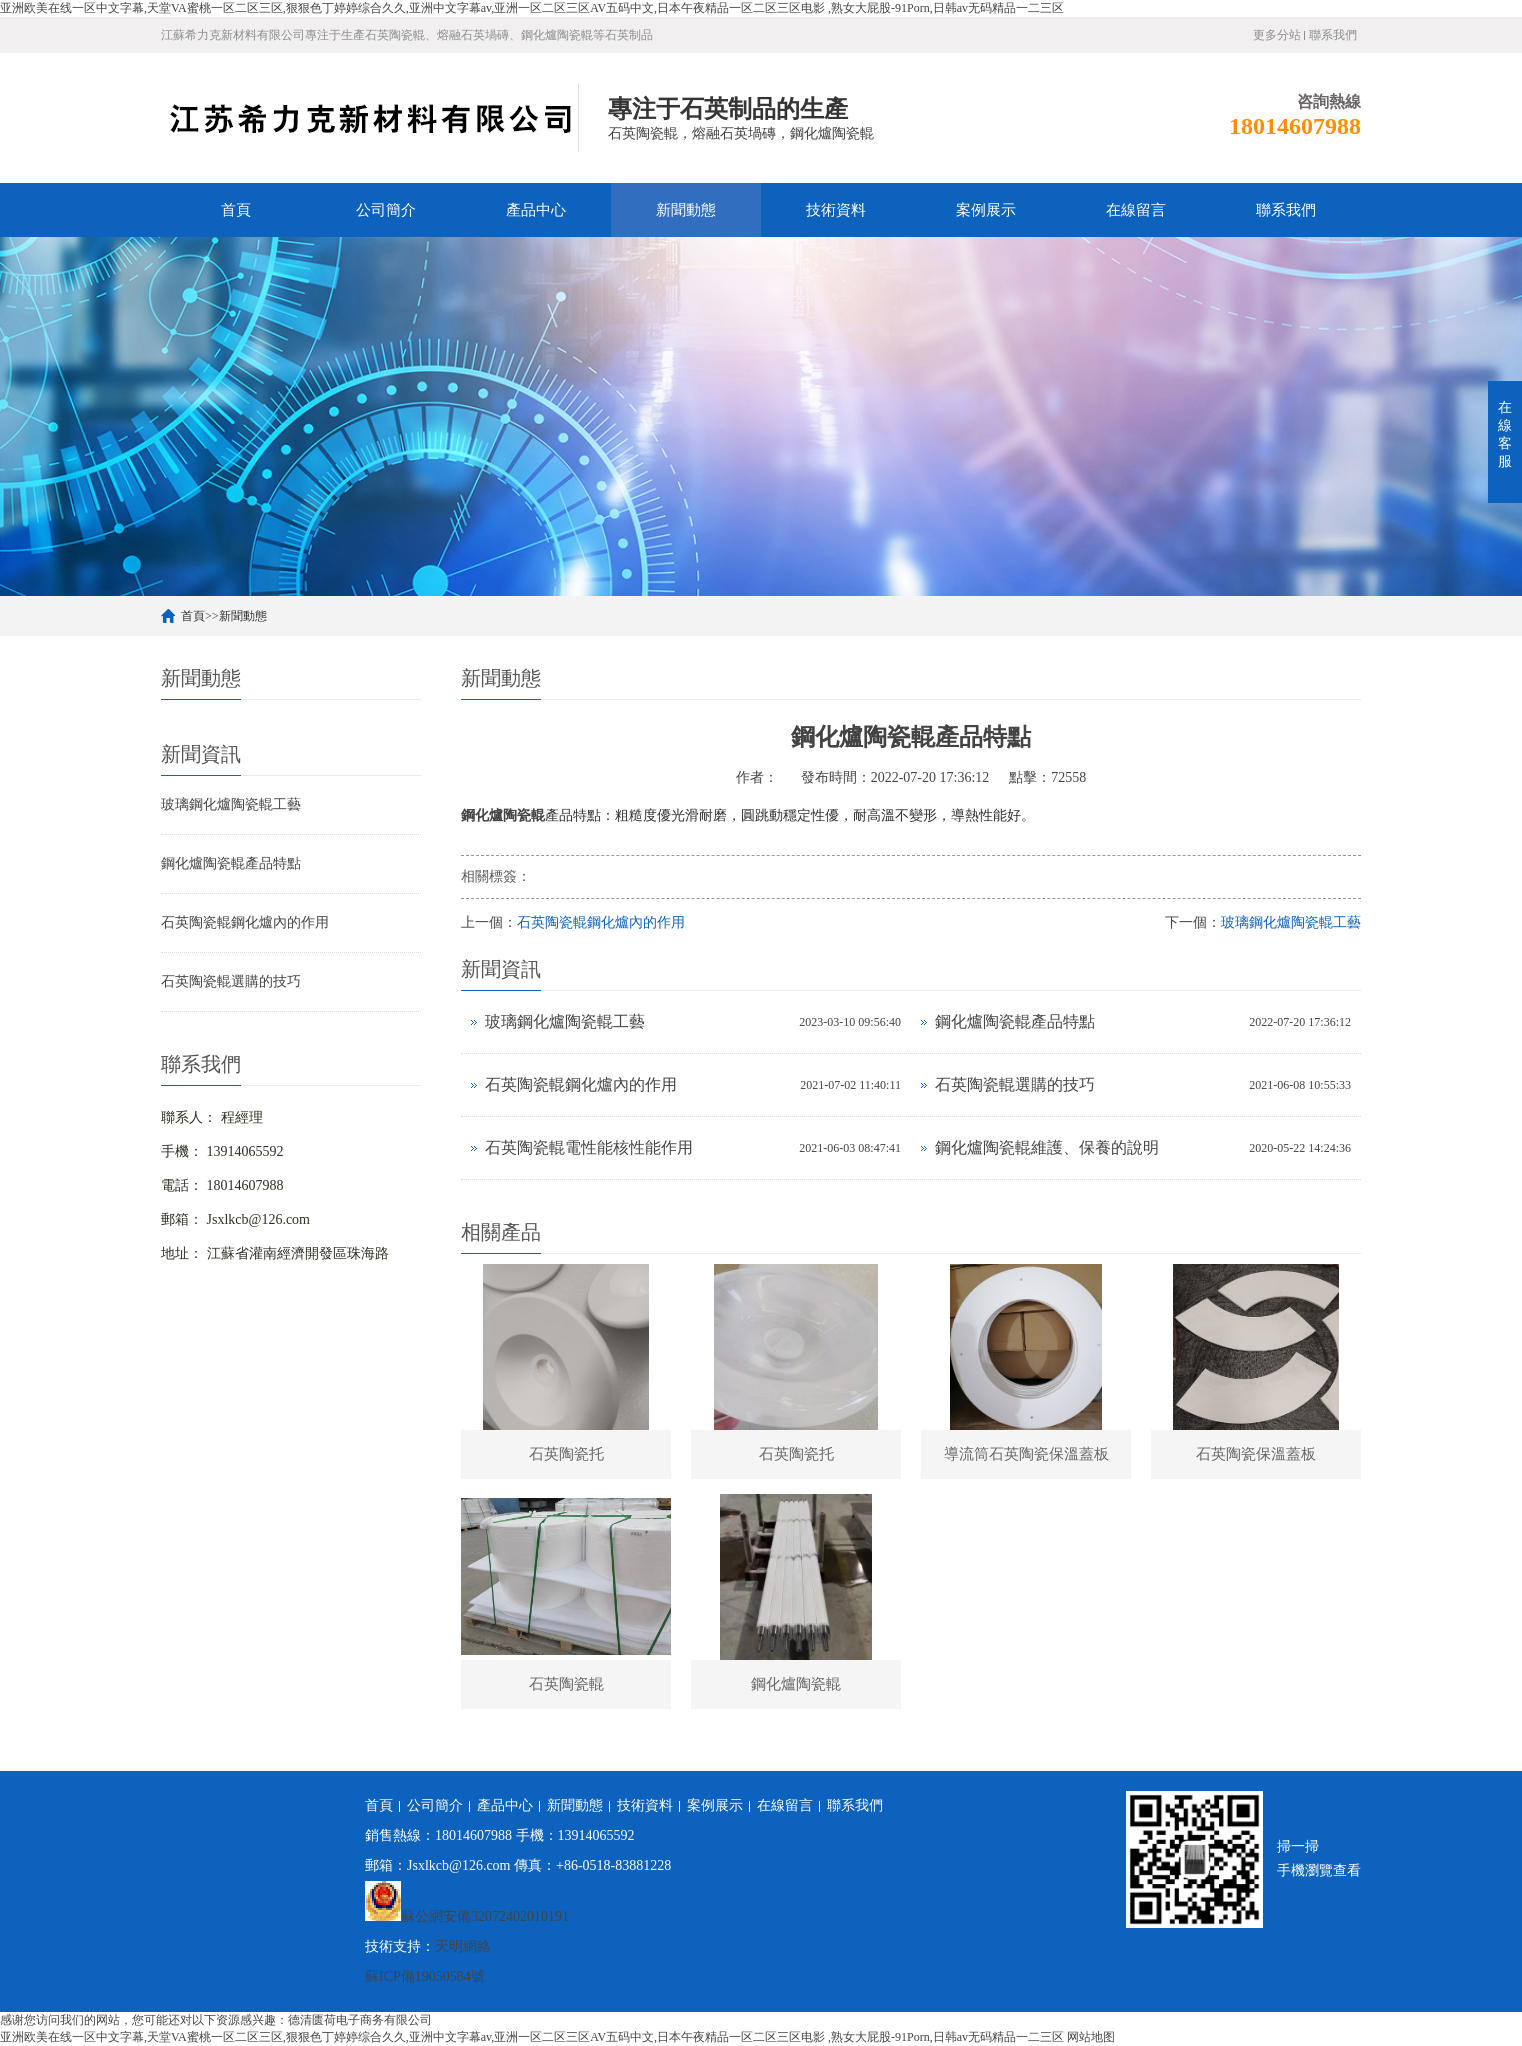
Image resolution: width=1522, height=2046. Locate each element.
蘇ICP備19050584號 (425, 1976)
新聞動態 (686, 210)
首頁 (236, 210)
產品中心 (536, 210)
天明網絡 (463, 1946)
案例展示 (986, 210)
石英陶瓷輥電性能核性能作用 (589, 1147)
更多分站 (1277, 35)
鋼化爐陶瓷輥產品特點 (231, 863)
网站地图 (1091, 2037)
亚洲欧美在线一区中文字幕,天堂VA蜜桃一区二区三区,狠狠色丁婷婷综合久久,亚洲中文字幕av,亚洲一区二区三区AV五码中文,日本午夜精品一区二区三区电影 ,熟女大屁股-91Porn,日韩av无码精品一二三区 (532, 8)
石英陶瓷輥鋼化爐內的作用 (245, 922)
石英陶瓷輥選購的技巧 (231, 981)
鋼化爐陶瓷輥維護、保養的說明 (1047, 1147)
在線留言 (1136, 210)
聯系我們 (1333, 35)
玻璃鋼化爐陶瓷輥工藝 (231, 804)
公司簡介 (386, 210)
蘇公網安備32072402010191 (485, 1916)
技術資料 (836, 210)
